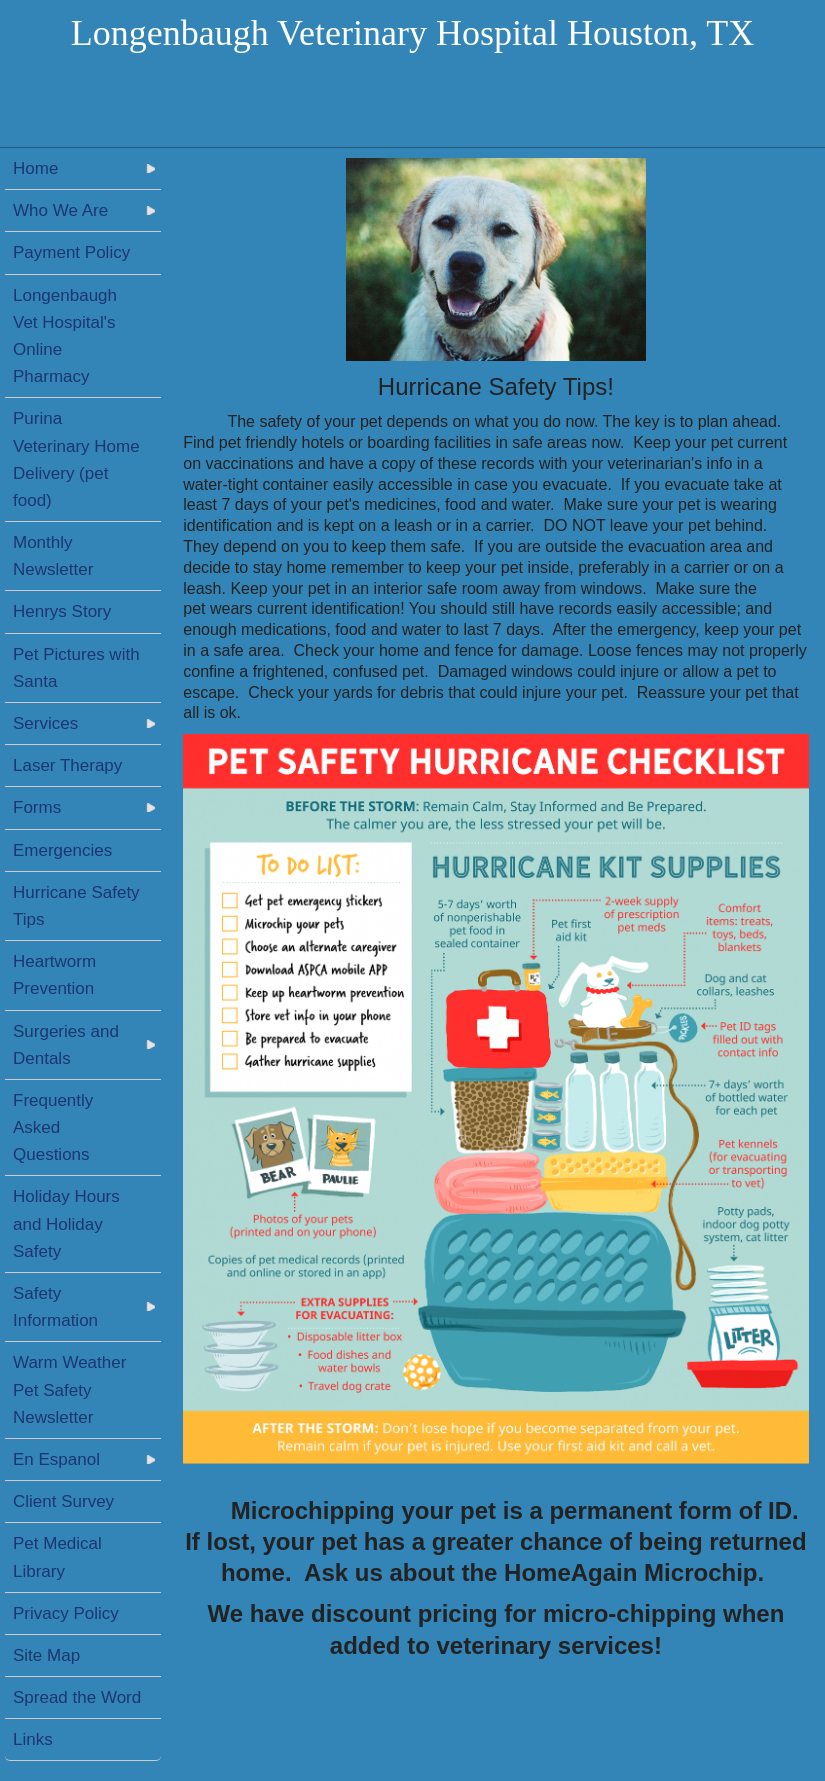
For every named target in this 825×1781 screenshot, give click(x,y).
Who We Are (60, 210)
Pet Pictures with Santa (76, 668)
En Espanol (56, 1459)
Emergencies (62, 850)
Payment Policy (71, 252)
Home (35, 168)
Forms (37, 807)
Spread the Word (77, 1697)
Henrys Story (62, 611)
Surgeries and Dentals (66, 1045)
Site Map (46, 1655)
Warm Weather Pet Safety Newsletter (69, 1389)
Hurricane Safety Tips (76, 906)
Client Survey (63, 1501)
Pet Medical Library (57, 1557)
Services (45, 723)
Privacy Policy (66, 1613)
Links (33, 1739)
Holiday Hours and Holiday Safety (66, 1223)
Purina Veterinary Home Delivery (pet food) (76, 459)
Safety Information (55, 1307)
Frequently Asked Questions (53, 1127)
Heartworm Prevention (54, 975)
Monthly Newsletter (53, 556)
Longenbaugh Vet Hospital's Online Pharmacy (65, 336)
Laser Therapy (67, 765)
